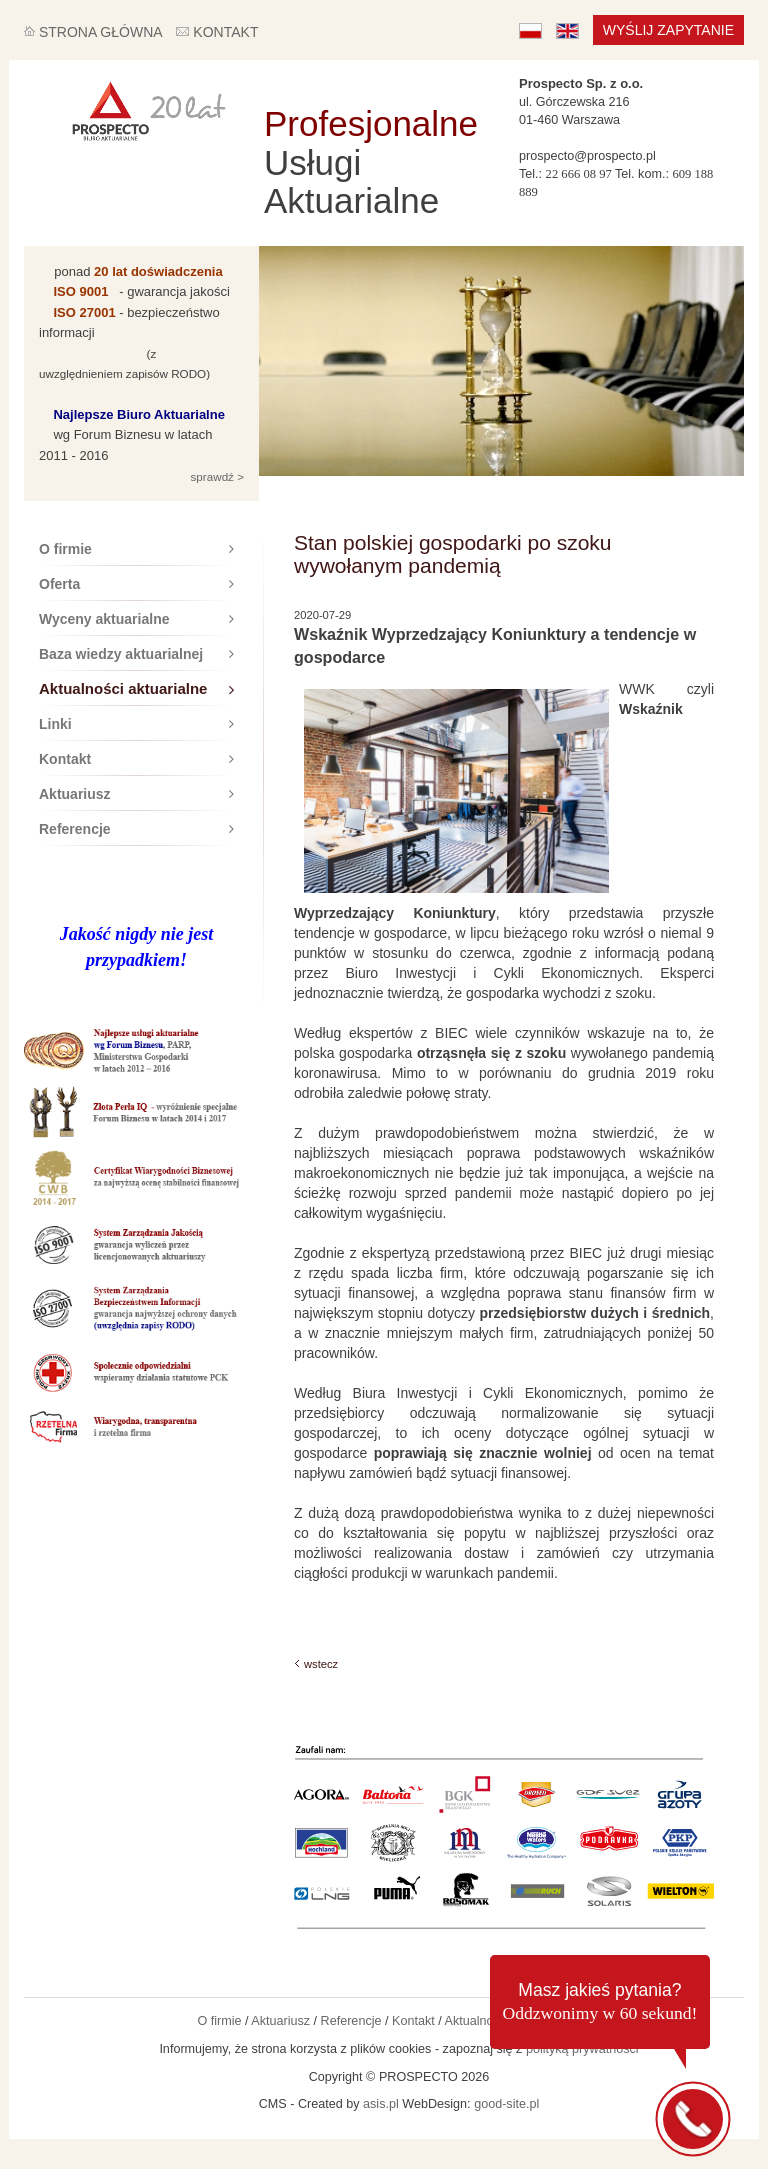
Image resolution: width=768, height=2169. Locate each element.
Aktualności (477, 2021)
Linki (136, 724)
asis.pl (381, 2104)
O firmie (136, 549)
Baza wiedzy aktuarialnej (136, 654)
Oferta (136, 584)
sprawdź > (215, 476)
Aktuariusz (136, 794)
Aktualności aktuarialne (136, 688)
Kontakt (136, 759)
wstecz (321, 1664)
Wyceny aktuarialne (136, 619)
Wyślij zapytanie (668, 30)
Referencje (136, 829)
